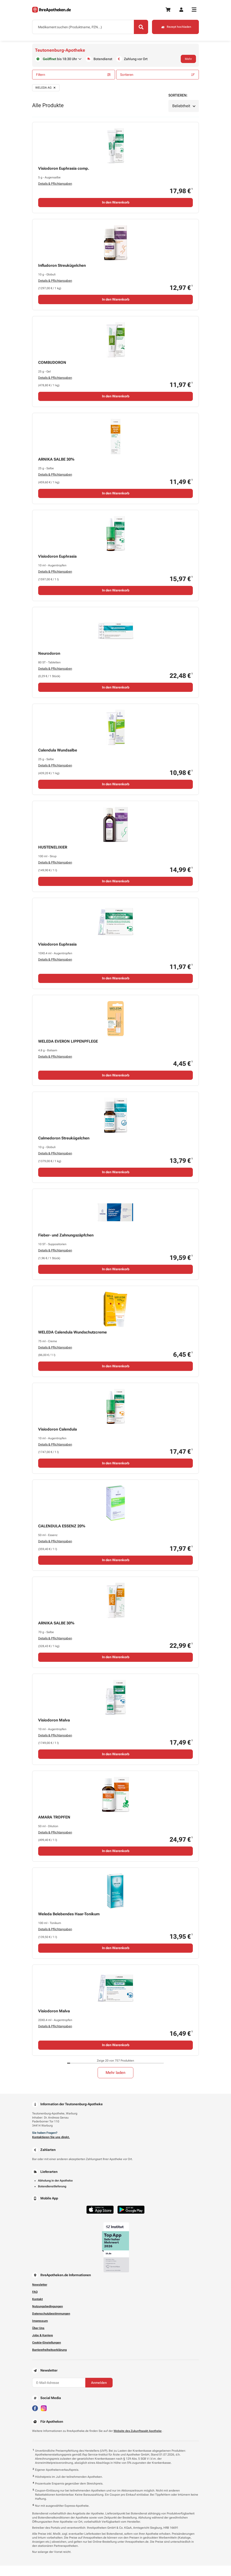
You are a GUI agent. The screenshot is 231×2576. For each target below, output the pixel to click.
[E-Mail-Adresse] (58, 2393)
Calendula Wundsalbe (57, 754)
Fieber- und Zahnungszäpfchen (66, 1241)
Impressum (40, 2331)
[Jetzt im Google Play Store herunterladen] (130, 2220)
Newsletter (39, 2295)
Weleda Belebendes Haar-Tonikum (69, 1923)
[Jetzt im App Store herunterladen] (100, 2220)
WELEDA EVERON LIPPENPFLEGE (68, 1046)
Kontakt (37, 2309)
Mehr (188, 60)
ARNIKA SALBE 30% (56, 462)
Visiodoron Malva (54, 1728)
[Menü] (195, 10)
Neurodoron (49, 657)
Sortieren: (178, 97)
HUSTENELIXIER (52, 851)
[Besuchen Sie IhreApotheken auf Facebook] (35, 2418)
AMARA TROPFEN (54, 1826)
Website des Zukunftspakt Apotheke (138, 2441)
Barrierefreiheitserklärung (49, 2360)
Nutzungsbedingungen (47, 2316)
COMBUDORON (52, 364)
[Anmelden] (182, 9)
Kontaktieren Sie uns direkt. (51, 2147)
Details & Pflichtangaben (55, 185)
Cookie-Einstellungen (46, 2353)
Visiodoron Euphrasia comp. (63, 170)
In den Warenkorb (115, 204)
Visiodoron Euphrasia (57, 559)
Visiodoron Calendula (57, 1436)
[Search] (139, 27)
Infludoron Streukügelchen (62, 267)
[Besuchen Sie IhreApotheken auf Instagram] (44, 2418)
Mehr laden (115, 2083)
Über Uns (38, 2338)
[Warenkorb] (169, 9)
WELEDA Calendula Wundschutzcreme (72, 1339)
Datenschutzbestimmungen (51, 2324)
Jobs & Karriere (42, 2345)
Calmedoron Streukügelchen (63, 1144)
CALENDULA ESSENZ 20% (61, 1533)
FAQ (35, 2302)
